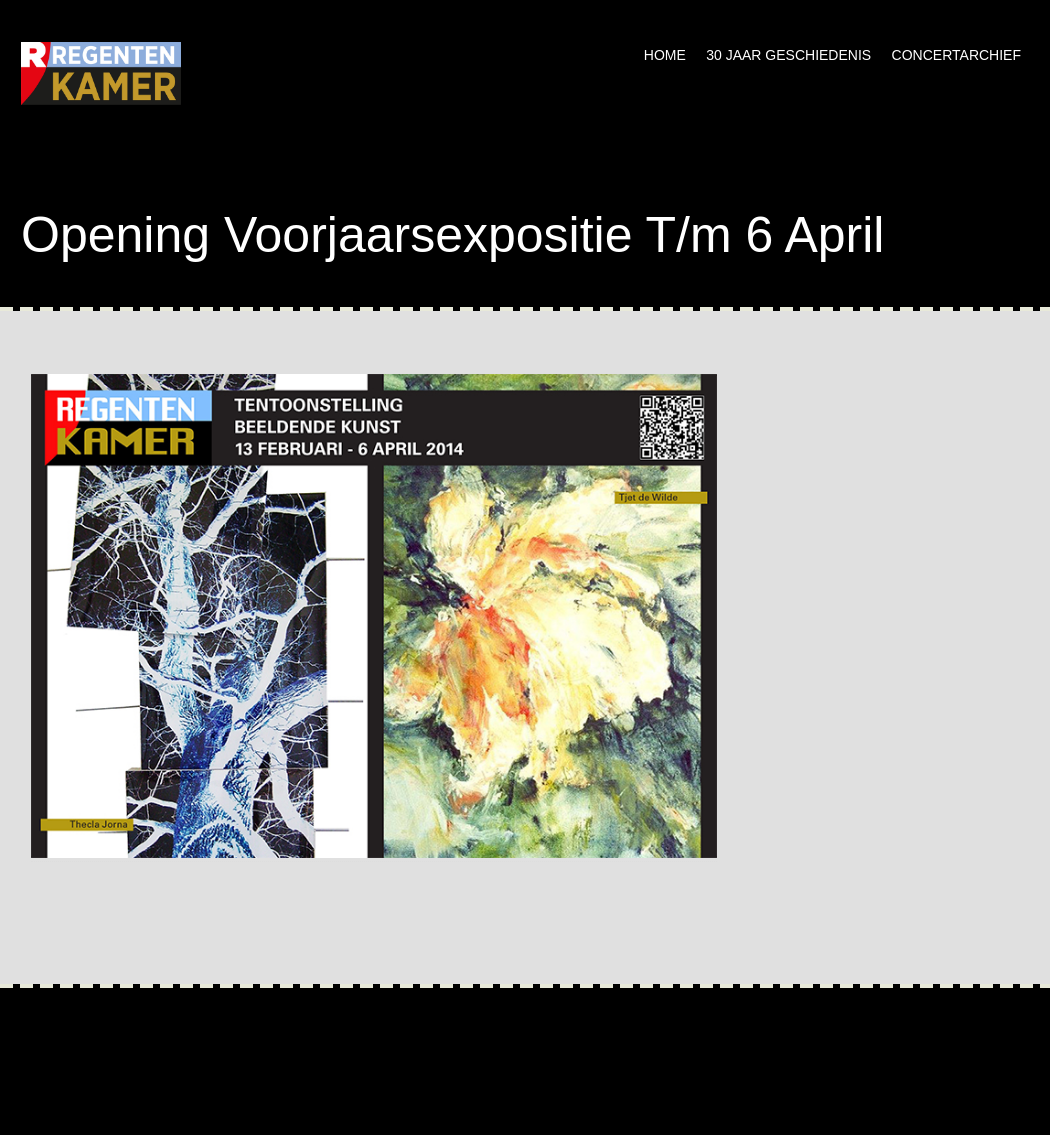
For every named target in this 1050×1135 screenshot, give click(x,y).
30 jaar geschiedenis (788, 55)
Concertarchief (956, 55)
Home (665, 55)
